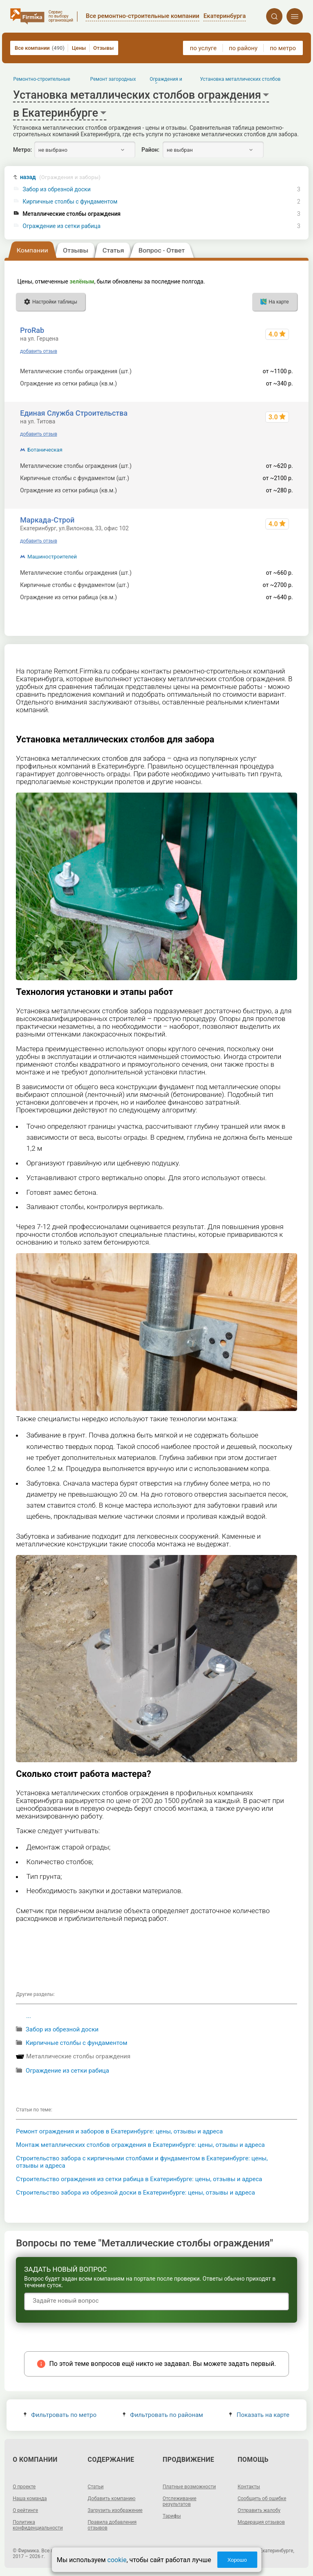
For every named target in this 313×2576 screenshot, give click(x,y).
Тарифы (172, 2516)
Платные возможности (189, 2487)
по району (243, 48)
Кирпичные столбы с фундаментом (70, 202)
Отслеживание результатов (179, 2501)
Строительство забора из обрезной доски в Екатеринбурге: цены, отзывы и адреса (135, 2192)
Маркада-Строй (47, 520)
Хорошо (237, 2560)
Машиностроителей (52, 557)
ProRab (32, 330)
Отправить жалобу (259, 2510)
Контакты (249, 2487)
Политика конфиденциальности (38, 2525)
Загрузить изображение (115, 2510)
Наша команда (30, 2498)
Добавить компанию (111, 2498)
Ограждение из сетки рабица (62, 226)
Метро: (22, 149)
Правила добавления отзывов (112, 2525)
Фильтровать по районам (163, 2415)
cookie (116, 2560)
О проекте (24, 2487)
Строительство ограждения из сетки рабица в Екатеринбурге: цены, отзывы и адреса (139, 2179)
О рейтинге (25, 2510)
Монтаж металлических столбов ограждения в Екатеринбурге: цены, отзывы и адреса (140, 2145)
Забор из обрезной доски (57, 189)
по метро (283, 48)
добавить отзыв (38, 351)
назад (60, 177)
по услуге (203, 48)
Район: (150, 149)
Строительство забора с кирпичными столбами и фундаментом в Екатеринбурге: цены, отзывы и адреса (142, 2162)
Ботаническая (44, 450)
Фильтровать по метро (60, 2415)
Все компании (39, 48)
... (28, 2016)
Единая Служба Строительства (74, 413)
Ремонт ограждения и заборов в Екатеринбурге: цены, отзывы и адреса (119, 2131)
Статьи (96, 2487)
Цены (79, 48)
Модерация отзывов (261, 2522)
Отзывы (103, 48)
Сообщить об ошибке (262, 2498)
